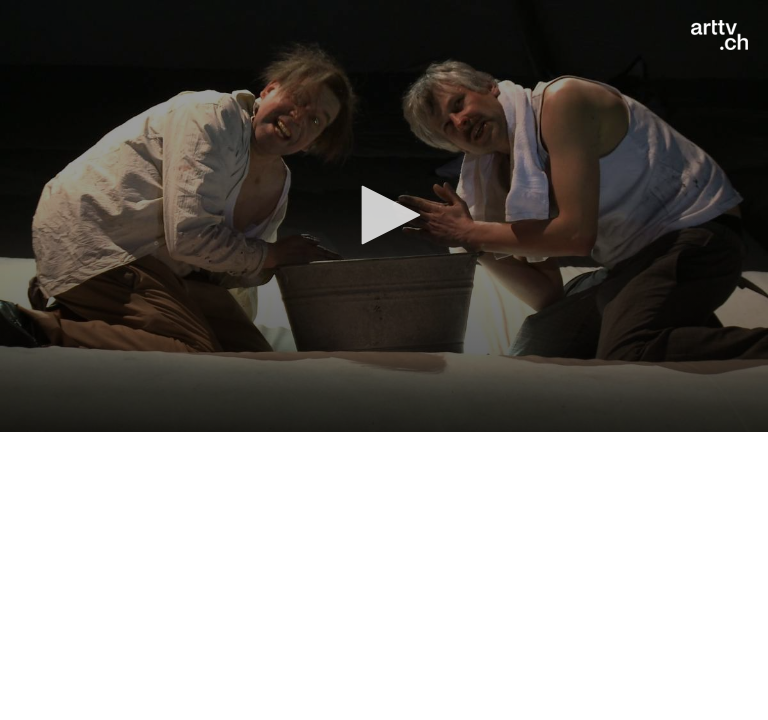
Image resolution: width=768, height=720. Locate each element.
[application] (384, 216)
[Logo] (719, 35)
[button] (384, 215)
